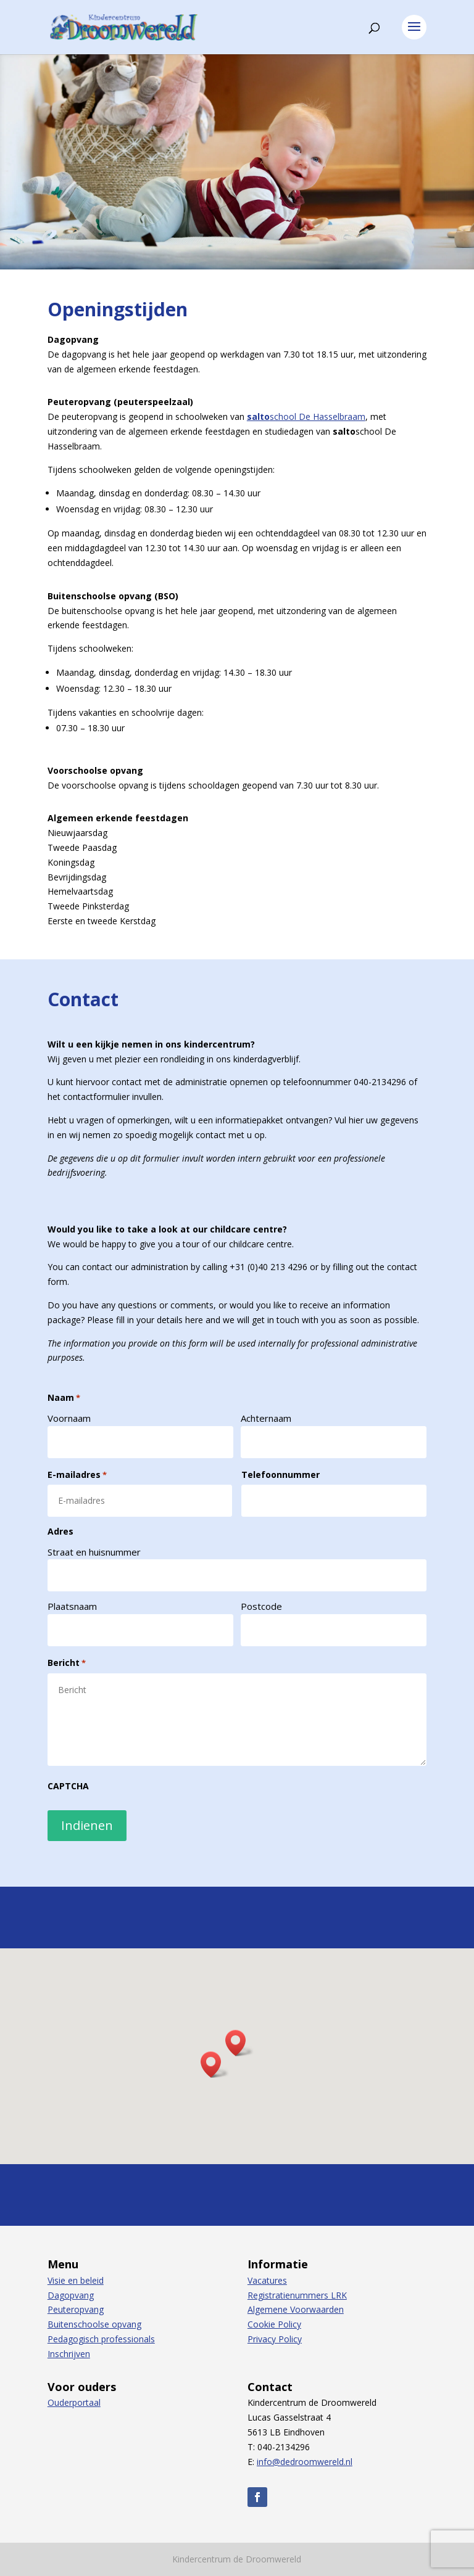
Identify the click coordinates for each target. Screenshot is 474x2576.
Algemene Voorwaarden (295, 2309)
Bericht (67, 1662)
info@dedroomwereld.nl (304, 2461)
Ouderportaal (74, 2402)
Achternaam (266, 1418)
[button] (239, 2043)
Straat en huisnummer (94, 1552)
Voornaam (69, 1418)
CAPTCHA (68, 1786)
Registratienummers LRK (297, 2295)
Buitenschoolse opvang (94, 2324)
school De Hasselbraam (306, 416)
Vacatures (267, 2280)
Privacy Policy (274, 2339)
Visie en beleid (76, 2280)
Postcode (261, 1606)
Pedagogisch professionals (101, 2339)
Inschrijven (69, 2354)
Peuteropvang (76, 2309)
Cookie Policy (274, 2324)
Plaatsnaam (72, 1606)
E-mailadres (77, 1474)
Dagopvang (71, 2295)
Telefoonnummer (280, 1474)
